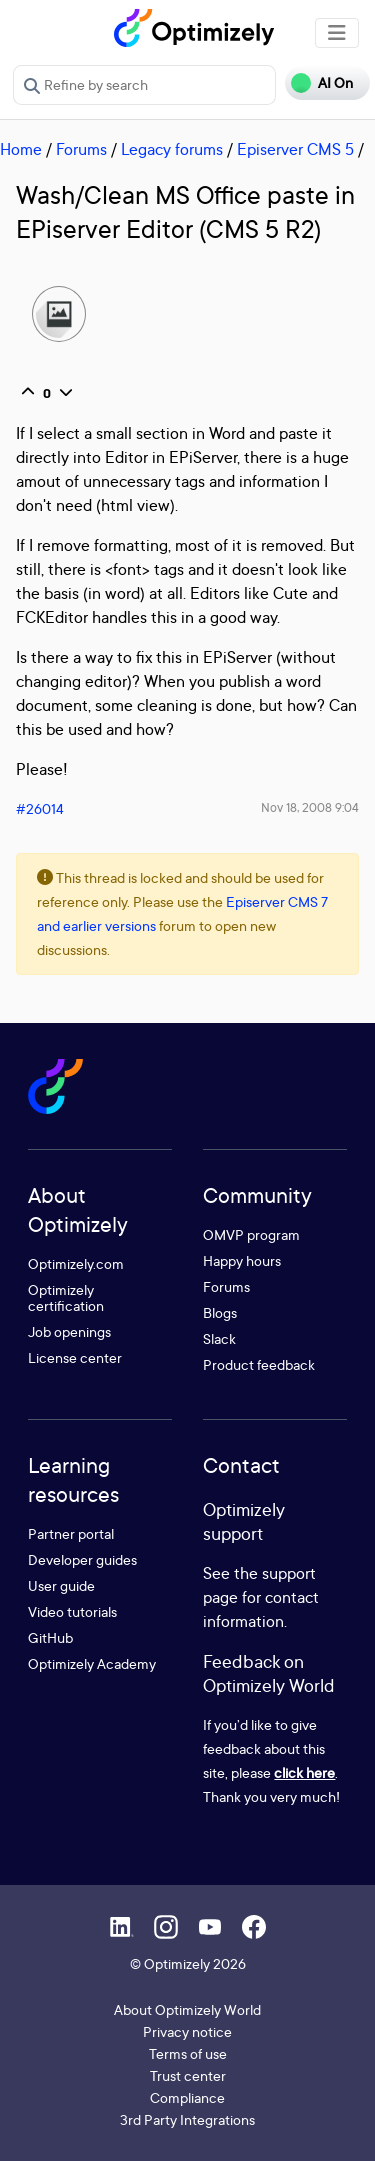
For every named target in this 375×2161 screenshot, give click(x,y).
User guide (61, 1585)
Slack (219, 1338)
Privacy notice (187, 2031)
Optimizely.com (76, 1263)
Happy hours (242, 1260)
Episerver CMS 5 (295, 149)
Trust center (188, 2075)
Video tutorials (72, 1611)
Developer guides (82, 1559)
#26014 (40, 808)
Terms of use (188, 2053)
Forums (81, 149)
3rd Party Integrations (187, 2119)
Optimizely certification (66, 1297)
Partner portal (71, 1533)
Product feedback (259, 1364)
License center (75, 1357)
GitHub (50, 1637)
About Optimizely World (187, 2009)
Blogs (220, 1312)
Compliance (187, 2097)
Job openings (69, 1331)
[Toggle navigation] (337, 33)
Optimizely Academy (92, 1663)
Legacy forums (172, 149)
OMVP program (251, 1234)
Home (21, 149)
